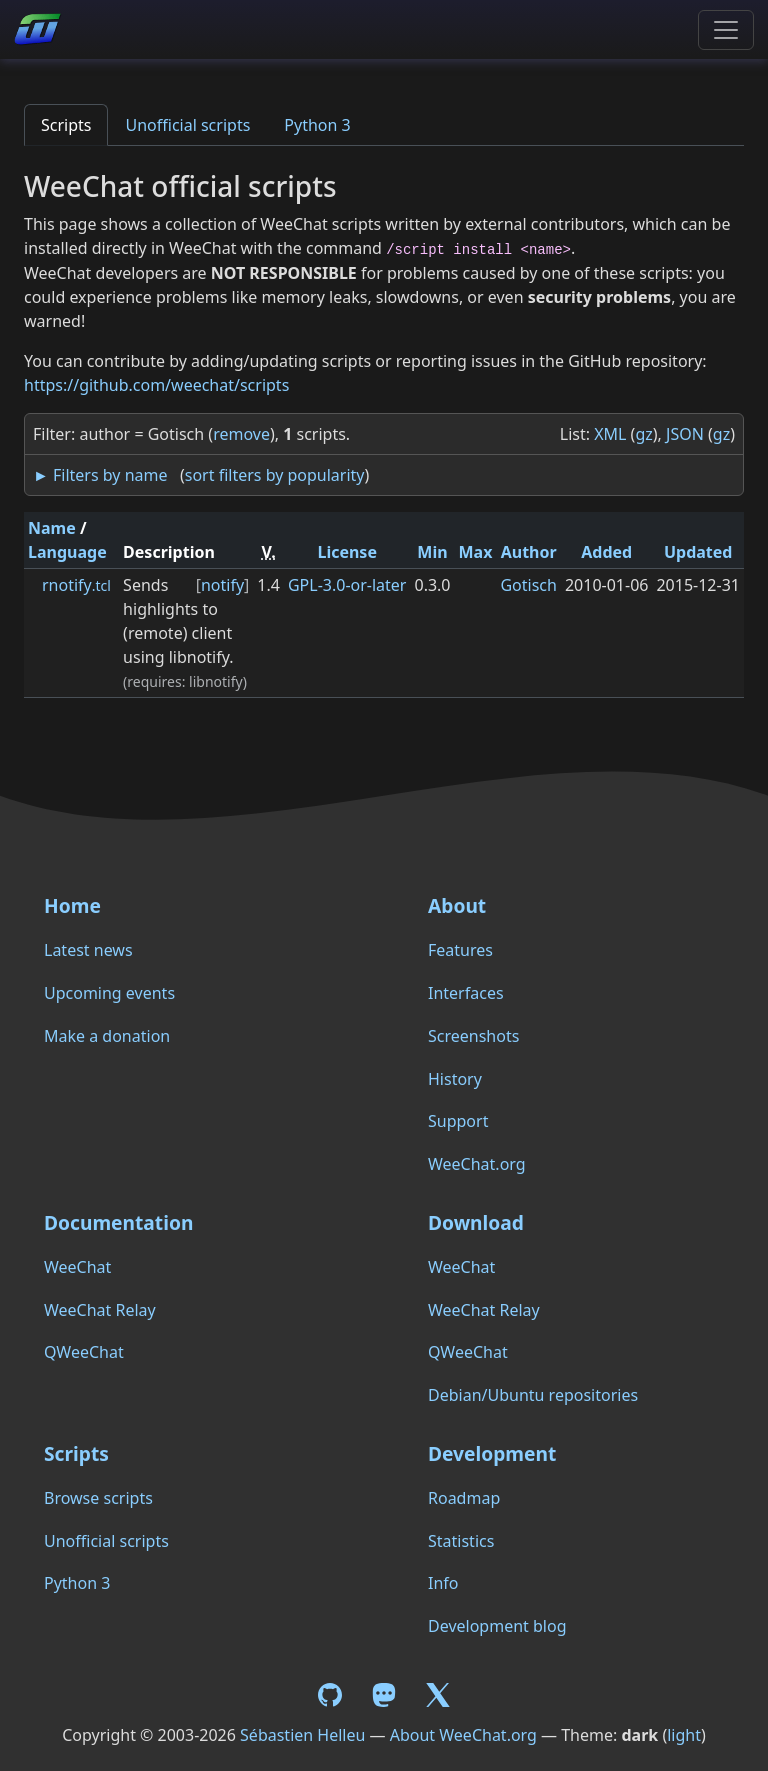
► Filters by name (100, 475)
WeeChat (77, 1267)
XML (610, 434)
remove (241, 434)
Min (432, 552)
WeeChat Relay (100, 1310)
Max (476, 552)
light (684, 1735)
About (457, 905)
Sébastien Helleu (302, 1735)
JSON (685, 434)
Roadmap (464, 1498)
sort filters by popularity (275, 475)
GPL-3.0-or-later (347, 585)
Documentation (118, 1222)
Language (67, 552)
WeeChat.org (477, 1164)
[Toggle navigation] (726, 30)
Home (72, 905)
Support (458, 1121)
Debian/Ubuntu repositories (533, 1395)
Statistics (461, 1541)
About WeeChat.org (463, 1735)
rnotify (76, 585)
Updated (698, 552)
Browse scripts (98, 1498)
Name (52, 528)
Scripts (66, 125)
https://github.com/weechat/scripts (156, 385)
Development (492, 1453)
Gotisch (528, 585)
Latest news (88, 950)
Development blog (497, 1626)
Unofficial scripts (187, 125)
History (455, 1079)
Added (606, 552)
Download (476, 1222)
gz (643, 434)
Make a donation (107, 1036)
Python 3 (317, 125)
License (347, 552)
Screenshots (473, 1036)
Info (443, 1583)
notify (222, 585)
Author (529, 552)
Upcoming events (109, 993)
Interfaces (466, 993)
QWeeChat (84, 1352)
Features (460, 950)
